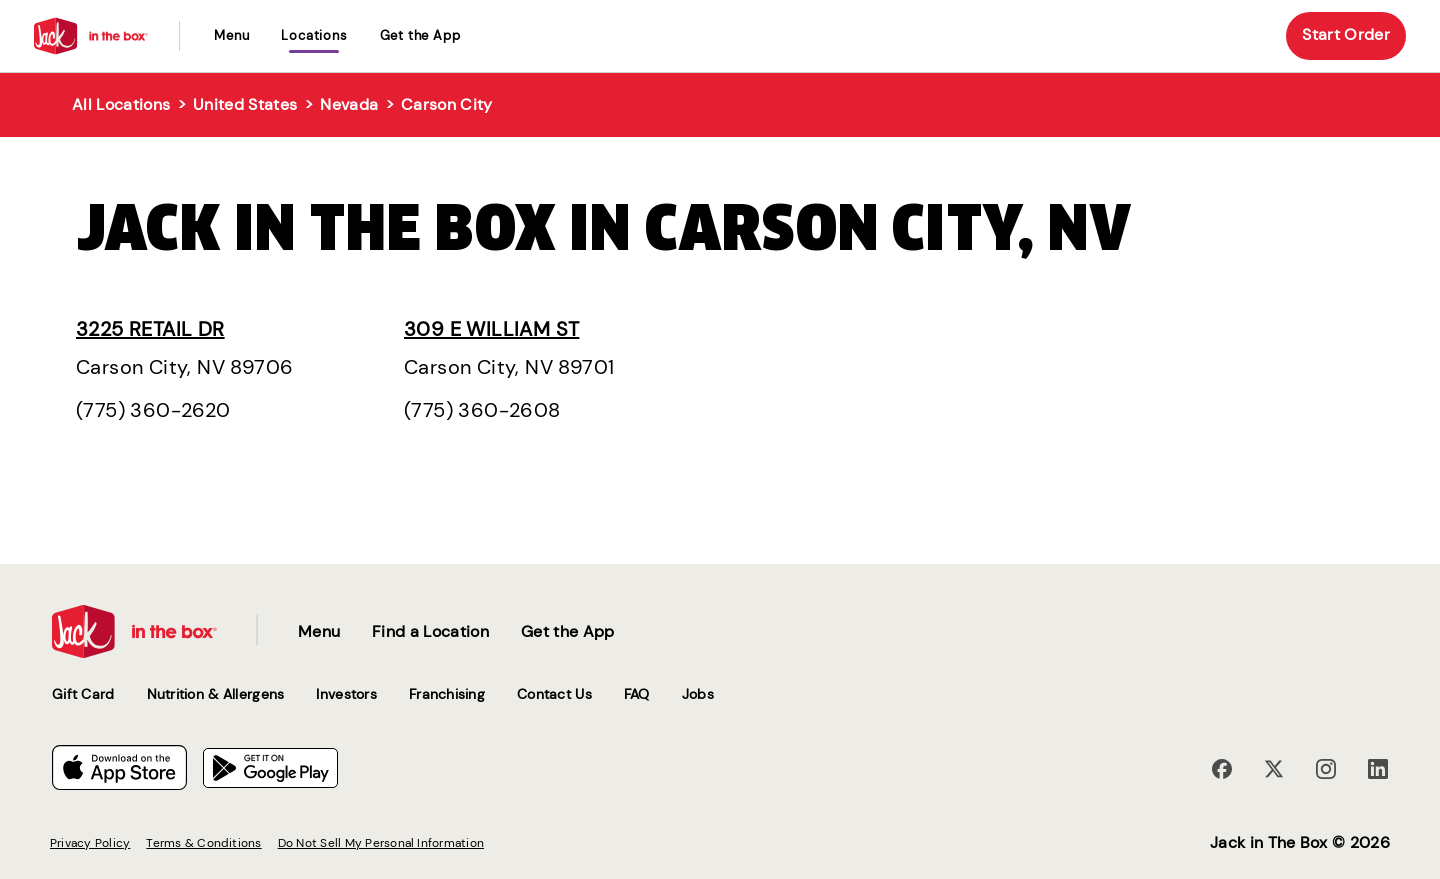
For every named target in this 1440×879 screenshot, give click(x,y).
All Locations (121, 104)
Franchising (447, 694)
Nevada (349, 104)
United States (245, 104)
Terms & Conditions (203, 843)
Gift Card (83, 694)
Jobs (698, 694)
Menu (231, 35)
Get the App (420, 35)
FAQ (637, 694)
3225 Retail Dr (150, 329)
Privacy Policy (90, 843)
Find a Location (430, 631)
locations (314, 35)
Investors (346, 694)
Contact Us (554, 694)
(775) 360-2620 (153, 410)
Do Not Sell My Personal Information (381, 843)
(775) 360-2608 (482, 410)
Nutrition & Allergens (216, 694)
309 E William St (491, 329)
